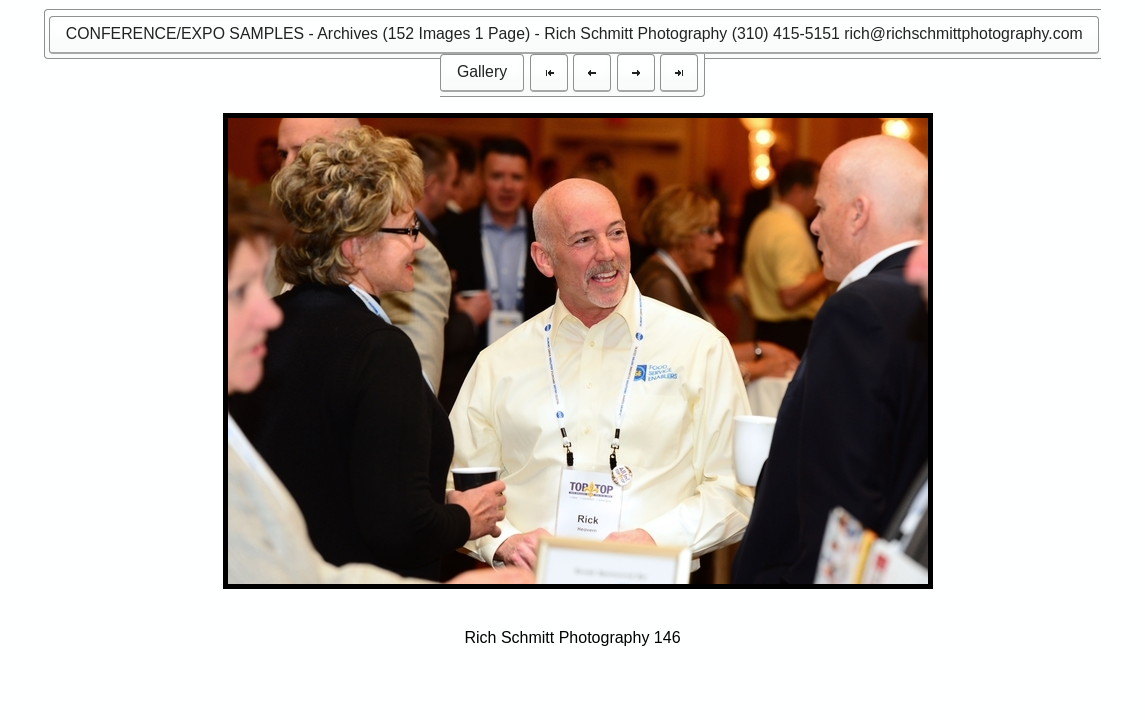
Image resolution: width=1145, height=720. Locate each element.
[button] (574, 35)
